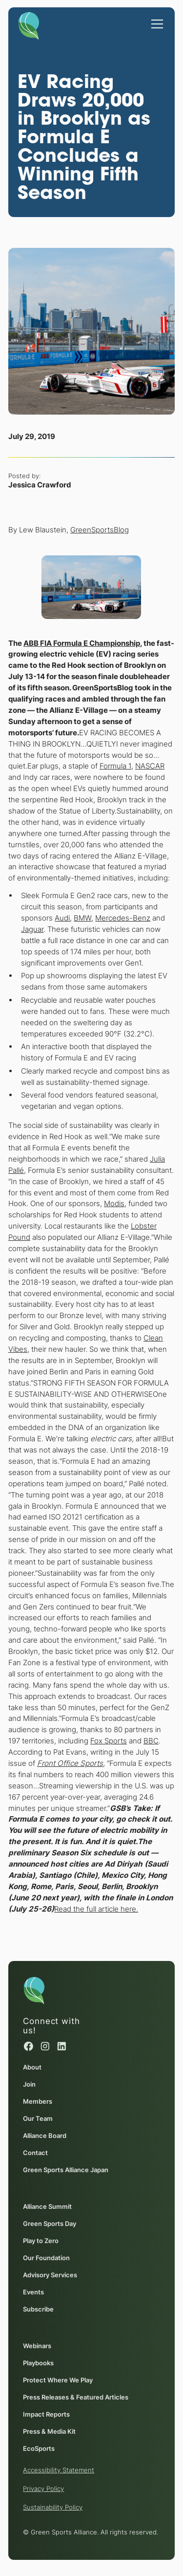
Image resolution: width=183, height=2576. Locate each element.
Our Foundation (46, 2258)
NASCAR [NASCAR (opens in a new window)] (149, 766)
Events (33, 2292)
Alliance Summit (47, 2206)
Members (37, 2101)
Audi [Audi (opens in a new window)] (62, 918)
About (32, 2067)
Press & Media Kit (49, 2431)
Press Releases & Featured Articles (75, 2396)
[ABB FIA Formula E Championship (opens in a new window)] (81, 643)
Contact (35, 2153)
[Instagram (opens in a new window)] (45, 2046)
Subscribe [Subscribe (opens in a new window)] (38, 2308)
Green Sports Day (49, 2223)
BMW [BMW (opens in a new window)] (83, 918)
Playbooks (38, 2362)
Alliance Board (44, 2135)
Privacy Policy (43, 2488)
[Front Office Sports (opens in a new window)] (70, 1763)
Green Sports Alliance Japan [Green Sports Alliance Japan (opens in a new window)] (65, 2170)
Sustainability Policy (52, 2507)
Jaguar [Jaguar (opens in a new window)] (32, 929)
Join (29, 2084)
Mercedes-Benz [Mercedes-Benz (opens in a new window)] (123, 918)
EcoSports (39, 2448)
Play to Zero (41, 2241)
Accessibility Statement (58, 2470)
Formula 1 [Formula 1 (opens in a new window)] (115, 766)
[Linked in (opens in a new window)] (62, 2046)
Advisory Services (50, 2275)
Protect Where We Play (58, 2379)
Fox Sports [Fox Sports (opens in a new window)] (108, 1741)
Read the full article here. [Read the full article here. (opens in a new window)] (96, 1909)
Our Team (38, 2118)
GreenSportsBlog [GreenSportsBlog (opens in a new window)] (99, 530)
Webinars (37, 2345)
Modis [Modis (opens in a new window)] (114, 1204)
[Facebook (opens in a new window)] (28, 2046)
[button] (155, 19)
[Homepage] (29, 24)
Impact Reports (46, 2414)
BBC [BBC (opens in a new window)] (151, 1741)
